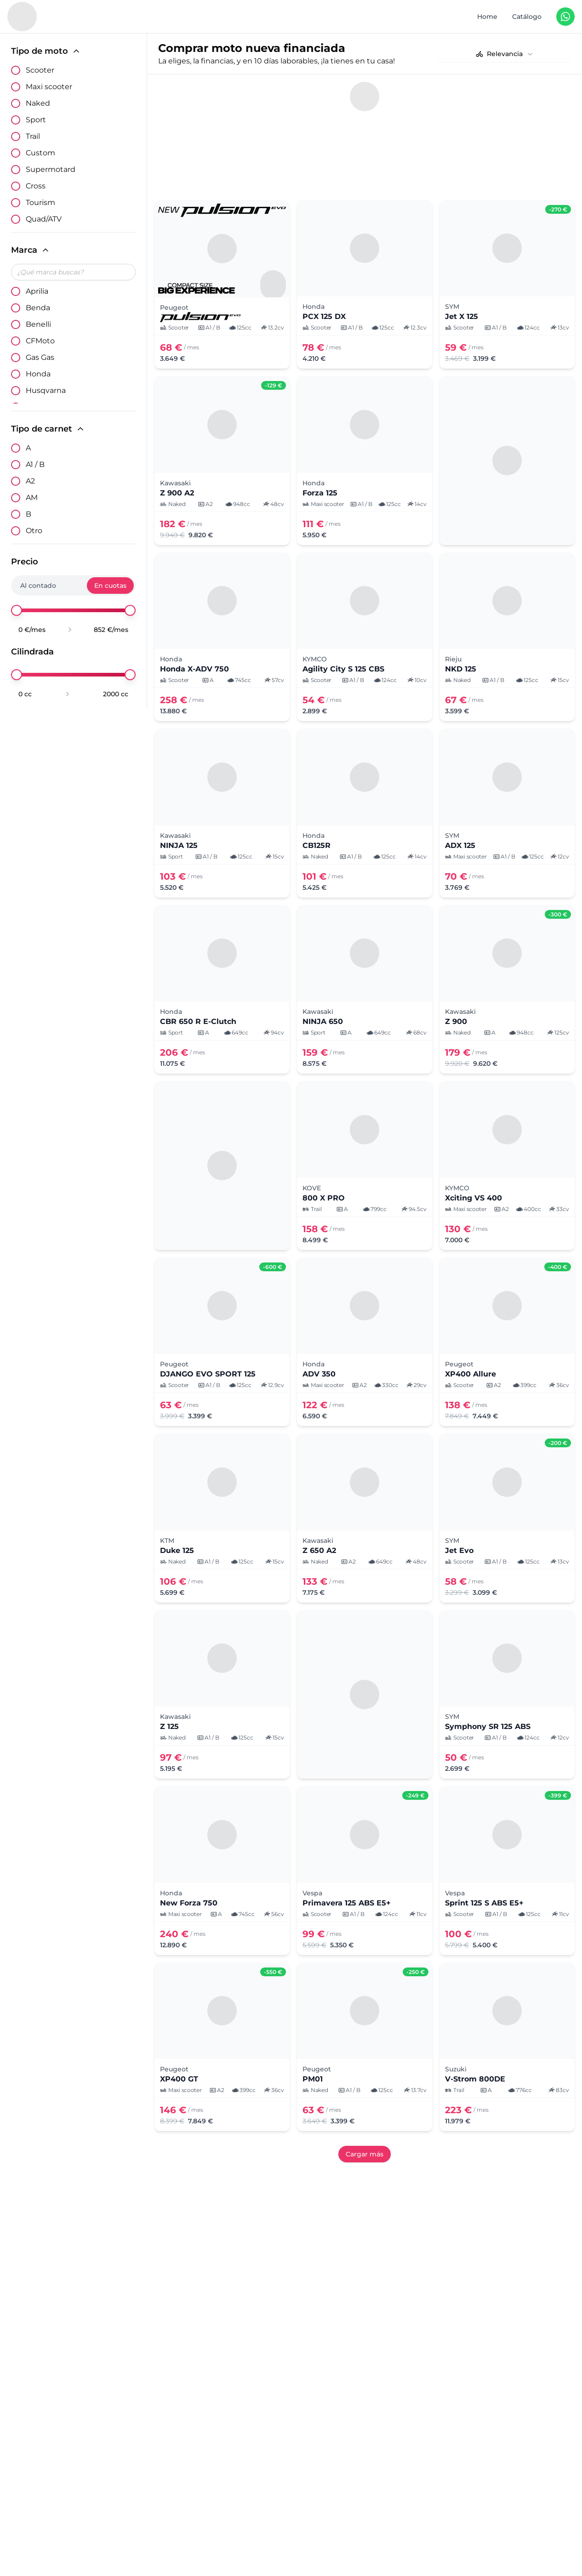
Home (487, 16)
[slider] (16, 610)
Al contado (38, 585)
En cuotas (110, 585)
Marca (30, 250)
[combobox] (505, 53)
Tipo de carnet (48, 429)
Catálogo (527, 16)
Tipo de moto (46, 51)
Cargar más (364, 2109)
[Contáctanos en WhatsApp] (565, 16)
